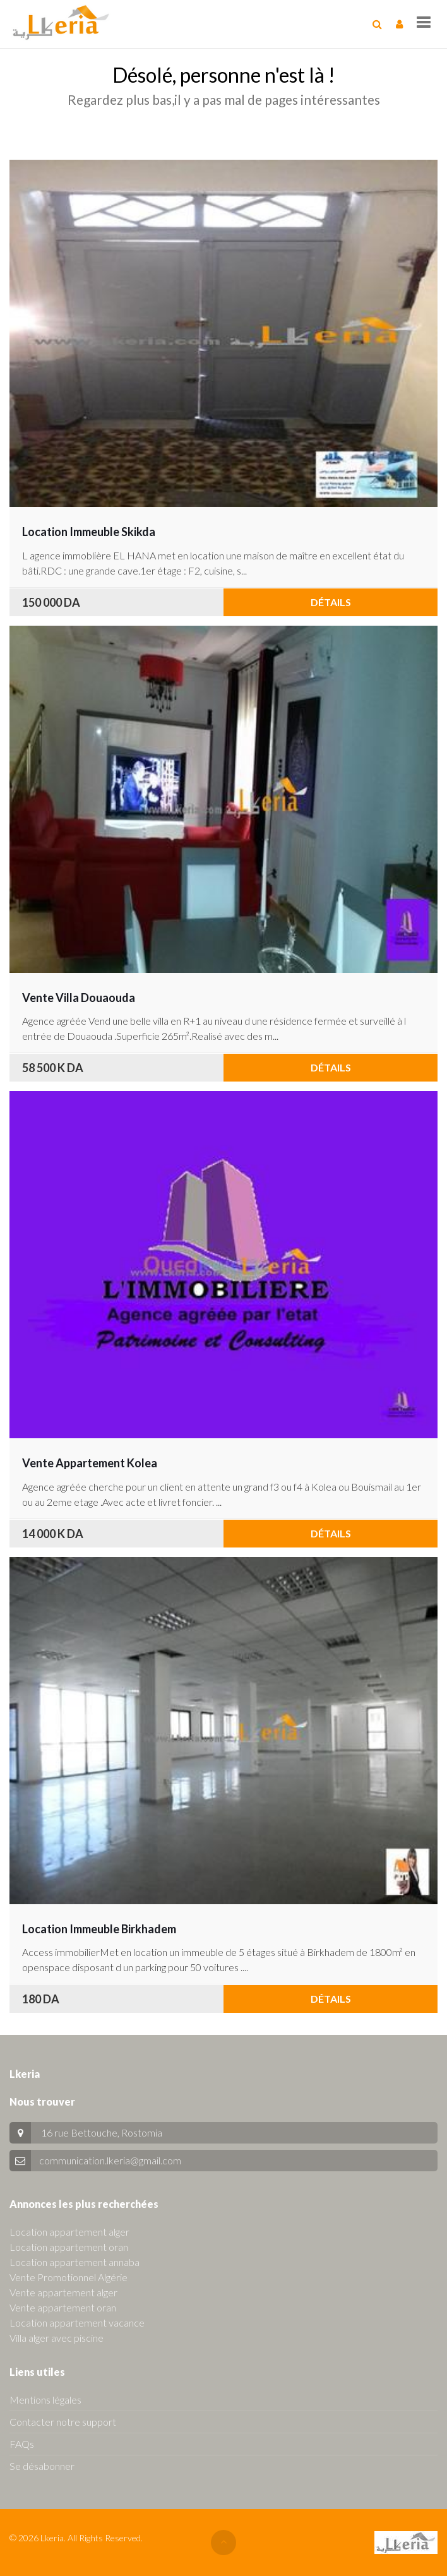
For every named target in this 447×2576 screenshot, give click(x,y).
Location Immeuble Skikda (88, 532)
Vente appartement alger (63, 2292)
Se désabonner (41, 2466)
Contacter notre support (62, 2422)
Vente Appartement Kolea (89, 1463)
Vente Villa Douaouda (78, 998)
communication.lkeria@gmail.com (110, 2160)
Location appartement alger (69, 2232)
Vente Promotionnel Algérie (68, 2277)
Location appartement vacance (77, 2323)
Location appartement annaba (74, 2262)
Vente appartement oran (62, 2307)
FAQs (21, 2444)
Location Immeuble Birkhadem (99, 1929)
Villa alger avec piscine (56, 2338)
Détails (331, 602)
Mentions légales (45, 2400)
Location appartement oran (68, 2247)
